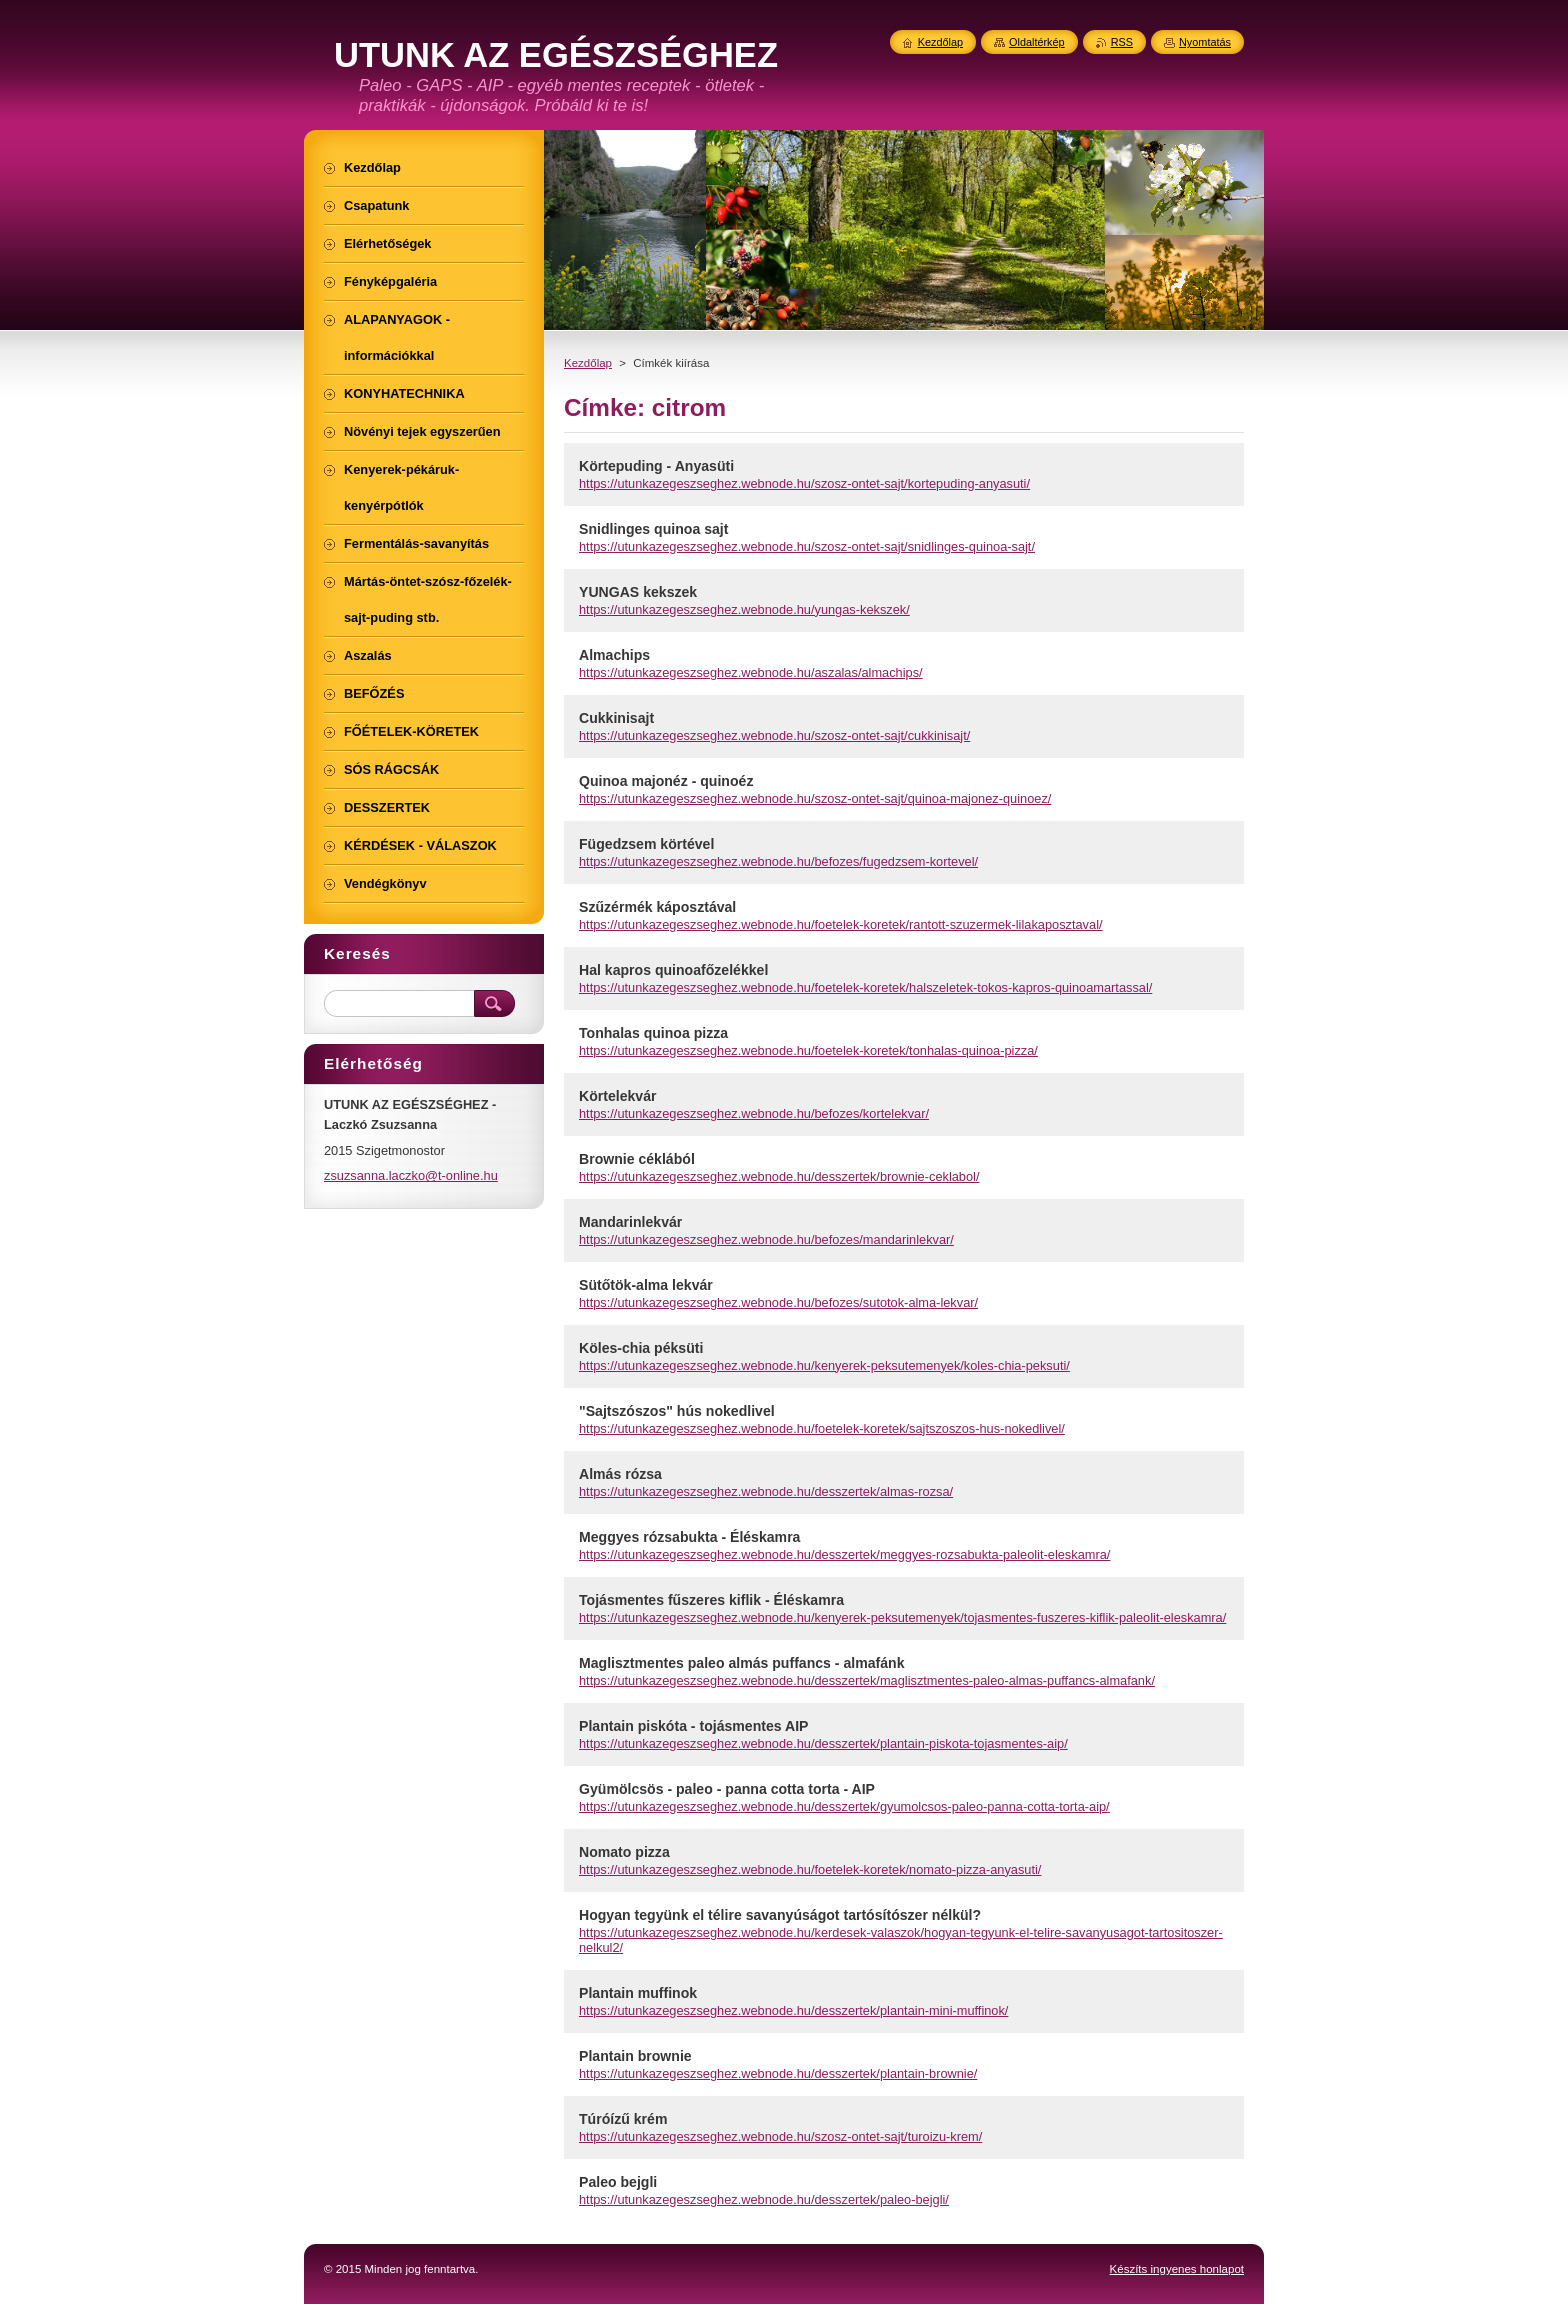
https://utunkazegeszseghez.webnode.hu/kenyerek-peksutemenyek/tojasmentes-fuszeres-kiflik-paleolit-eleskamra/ (902, 1617)
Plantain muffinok (638, 1993)
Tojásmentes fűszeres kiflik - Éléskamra (711, 1600)
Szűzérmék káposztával (657, 907)
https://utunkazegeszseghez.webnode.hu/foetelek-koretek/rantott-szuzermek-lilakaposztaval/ (841, 924)
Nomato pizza (624, 1852)
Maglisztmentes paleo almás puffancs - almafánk (741, 1663)
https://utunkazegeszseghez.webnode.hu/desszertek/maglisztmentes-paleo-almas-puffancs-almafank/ (867, 1680)
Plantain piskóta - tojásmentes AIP (693, 1726)
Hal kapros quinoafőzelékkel (673, 970)
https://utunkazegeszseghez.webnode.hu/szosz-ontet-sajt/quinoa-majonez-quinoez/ (815, 798)
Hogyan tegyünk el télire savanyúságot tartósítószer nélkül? (780, 1915)
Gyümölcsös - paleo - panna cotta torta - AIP (727, 1789)
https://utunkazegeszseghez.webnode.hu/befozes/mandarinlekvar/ (766, 1239)
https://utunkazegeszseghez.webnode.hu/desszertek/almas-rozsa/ (766, 1491)
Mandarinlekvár (630, 1222)
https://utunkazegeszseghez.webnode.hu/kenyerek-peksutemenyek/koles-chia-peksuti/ (824, 1365)
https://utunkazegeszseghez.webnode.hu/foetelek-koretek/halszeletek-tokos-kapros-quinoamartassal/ (865, 987)
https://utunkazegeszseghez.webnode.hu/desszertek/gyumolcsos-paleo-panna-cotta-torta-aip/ (844, 1806)
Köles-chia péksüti (641, 1348)
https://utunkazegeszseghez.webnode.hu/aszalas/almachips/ (751, 672)
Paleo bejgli (618, 2182)
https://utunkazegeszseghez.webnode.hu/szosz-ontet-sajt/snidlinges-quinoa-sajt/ (807, 546)
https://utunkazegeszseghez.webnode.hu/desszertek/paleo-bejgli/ (764, 2199)
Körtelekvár (617, 1096)
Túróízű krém (623, 2119)
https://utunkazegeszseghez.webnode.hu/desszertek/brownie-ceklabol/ (779, 1176)
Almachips (614, 655)
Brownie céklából (637, 1159)
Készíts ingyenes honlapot (1177, 2269)
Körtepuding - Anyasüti (656, 466)
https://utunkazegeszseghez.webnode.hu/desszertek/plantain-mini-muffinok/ (793, 2010)
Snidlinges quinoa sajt (653, 529)
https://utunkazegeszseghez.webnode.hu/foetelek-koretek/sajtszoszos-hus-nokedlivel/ (822, 1428)
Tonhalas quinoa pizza (653, 1033)
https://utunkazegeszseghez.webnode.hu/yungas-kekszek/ (744, 609)
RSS (1122, 42)
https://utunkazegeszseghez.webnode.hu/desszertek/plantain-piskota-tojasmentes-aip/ (823, 1743)
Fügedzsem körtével (646, 844)
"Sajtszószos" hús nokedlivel (677, 1411)
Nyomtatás (1205, 42)
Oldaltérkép (1037, 42)
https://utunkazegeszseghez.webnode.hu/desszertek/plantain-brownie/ (778, 2073)
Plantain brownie (635, 2056)
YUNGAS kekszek (638, 592)
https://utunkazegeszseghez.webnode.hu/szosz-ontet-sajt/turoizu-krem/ (780, 2136)
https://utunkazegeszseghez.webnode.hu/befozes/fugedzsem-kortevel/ (778, 861)
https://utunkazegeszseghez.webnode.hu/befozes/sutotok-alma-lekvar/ (778, 1302)
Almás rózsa (620, 1474)
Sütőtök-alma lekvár (646, 1285)
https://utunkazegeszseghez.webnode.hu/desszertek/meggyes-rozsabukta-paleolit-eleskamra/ (844, 1554)
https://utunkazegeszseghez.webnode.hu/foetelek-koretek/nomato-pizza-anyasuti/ (810, 1869)
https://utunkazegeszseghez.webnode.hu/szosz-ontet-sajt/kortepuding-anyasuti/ (804, 483)
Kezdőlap (588, 363)
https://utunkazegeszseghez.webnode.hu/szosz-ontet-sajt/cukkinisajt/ (774, 735)
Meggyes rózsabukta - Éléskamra (689, 1537)
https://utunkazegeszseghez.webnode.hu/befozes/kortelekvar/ (754, 1113)
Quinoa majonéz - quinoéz (666, 781)
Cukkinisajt (616, 718)
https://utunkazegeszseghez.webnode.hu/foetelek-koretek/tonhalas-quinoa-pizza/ (808, 1050)
